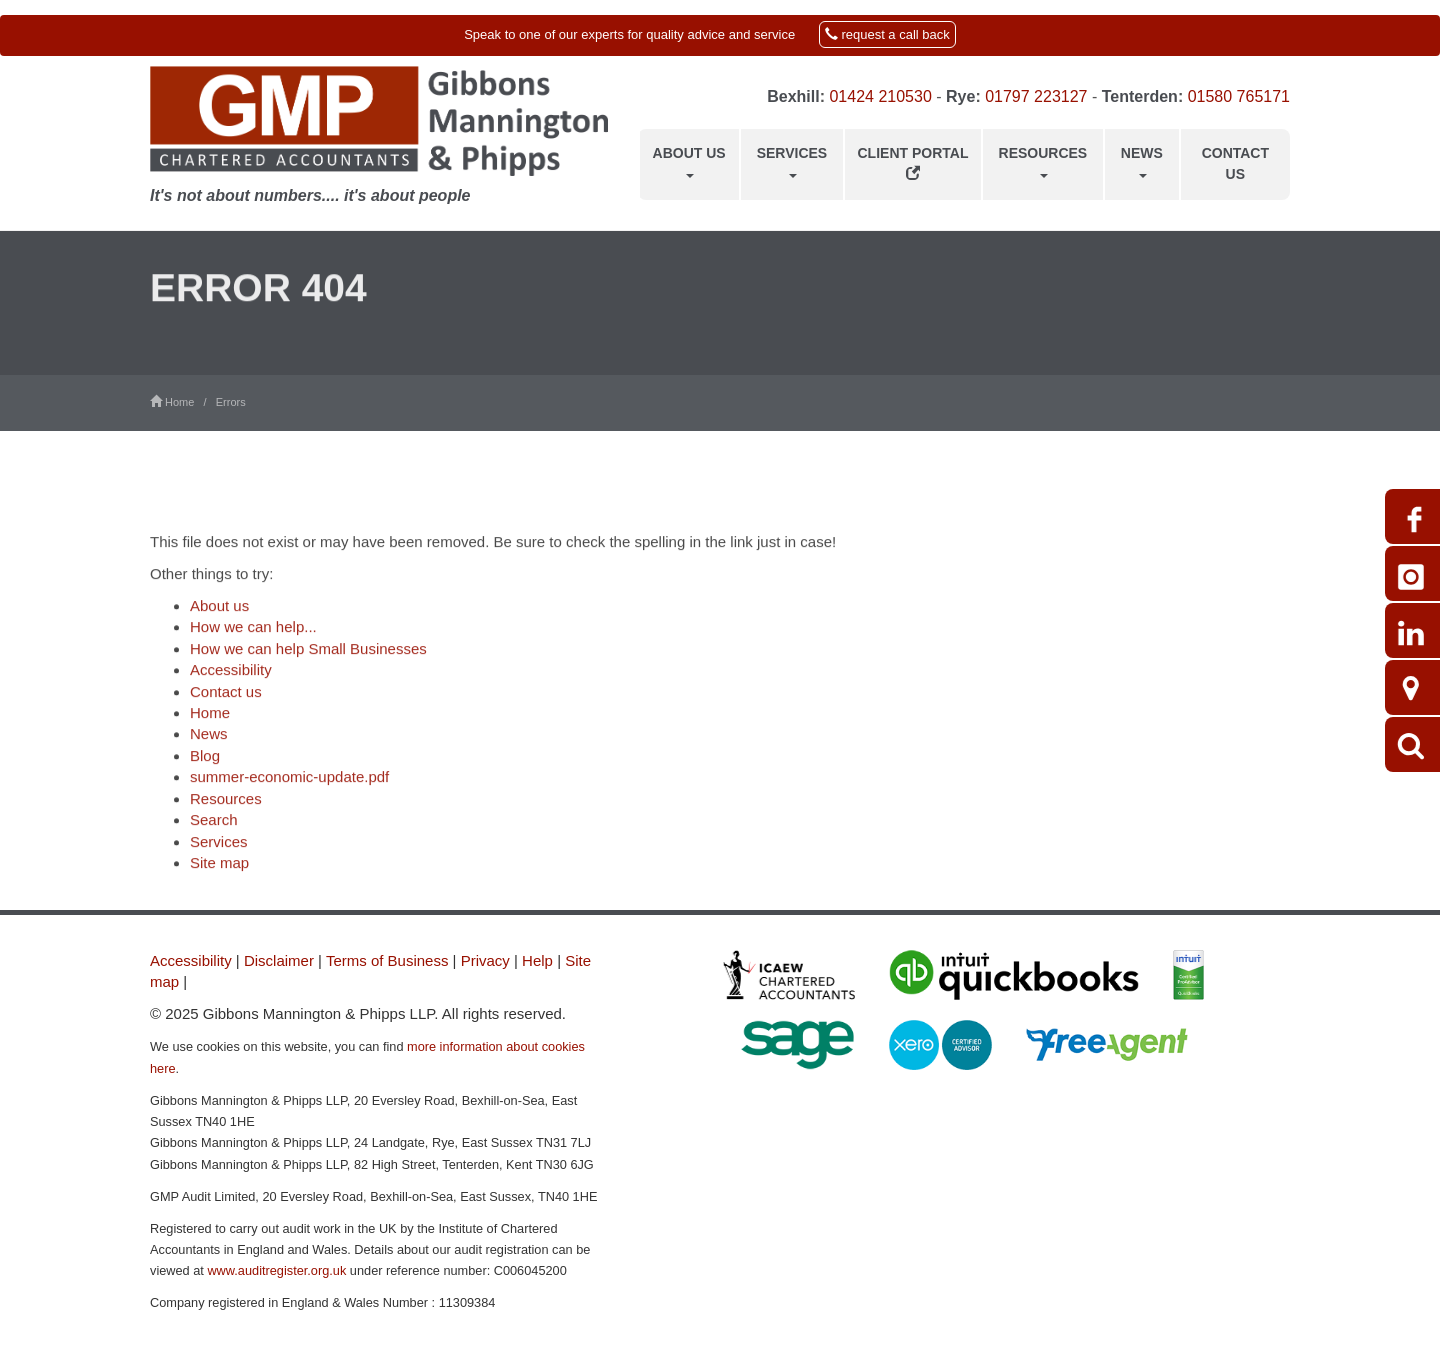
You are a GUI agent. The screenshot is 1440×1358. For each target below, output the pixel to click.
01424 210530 (880, 96)
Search (214, 834)
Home (210, 727)
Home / (183, 402)
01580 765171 (1239, 96)
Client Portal (913, 162)
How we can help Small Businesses (308, 663)
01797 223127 (1036, 96)
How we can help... (253, 641)
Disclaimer (279, 960)
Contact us (1235, 163)
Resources (1043, 161)
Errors (231, 402)
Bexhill (793, 96)
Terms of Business (387, 960)
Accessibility (231, 684)
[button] (720, 35)
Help (537, 960)
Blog (205, 770)
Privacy (485, 960)
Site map (219, 877)
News (1142, 161)
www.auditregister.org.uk (276, 1270)
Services (792, 161)
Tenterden (1140, 96)
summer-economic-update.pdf (289, 791)
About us (689, 161)
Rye (960, 96)
